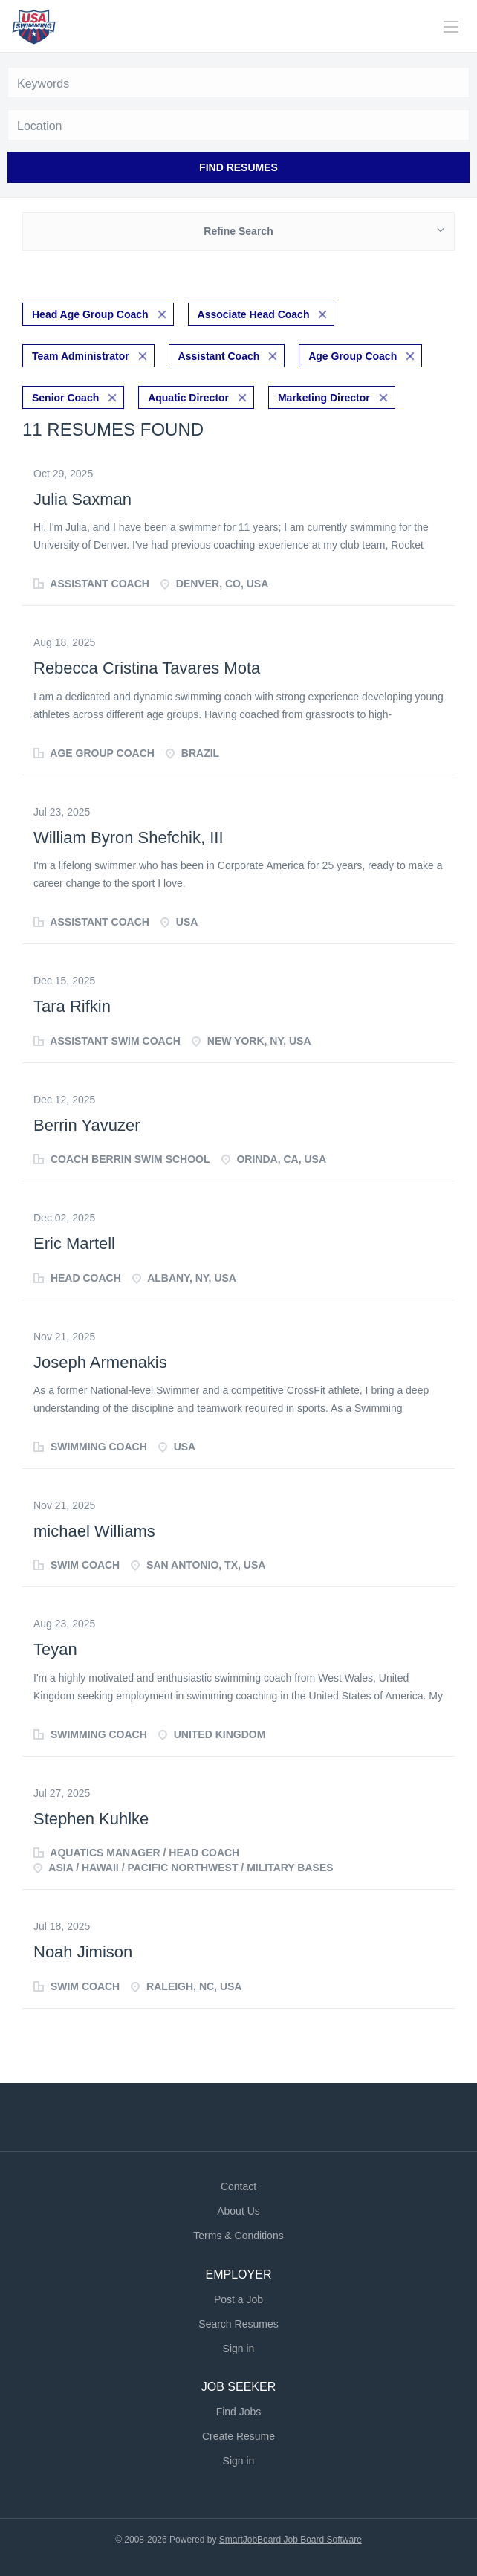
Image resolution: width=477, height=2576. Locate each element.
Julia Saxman (82, 499)
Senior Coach (65, 398)
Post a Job (238, 2299)
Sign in (239, 2348)
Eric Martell (74, 1243)
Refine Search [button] (238, 231)
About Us (238, 2211)
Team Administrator (80, 356)
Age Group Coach (352, 356)
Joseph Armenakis (100, 1362)
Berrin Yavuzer (86, 1125)
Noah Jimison (82, 1952)
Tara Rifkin (72, 1006)
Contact (238, 2186)
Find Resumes (238, 167)
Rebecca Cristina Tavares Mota (146, 668)
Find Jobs (239, 2412)
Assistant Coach (219, 356)
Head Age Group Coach (90, 314)
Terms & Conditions (238, 2235)
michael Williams (94, 1531)
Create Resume (238, 2436)
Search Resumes (238, 2324)
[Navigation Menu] (451, 27)
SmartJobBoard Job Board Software (290, 2539)
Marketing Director (324, 398)
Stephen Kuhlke (91, 1819)
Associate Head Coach (254, 314)
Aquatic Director (188, 398)
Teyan (55, 1649)
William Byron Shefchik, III (128, 837)
